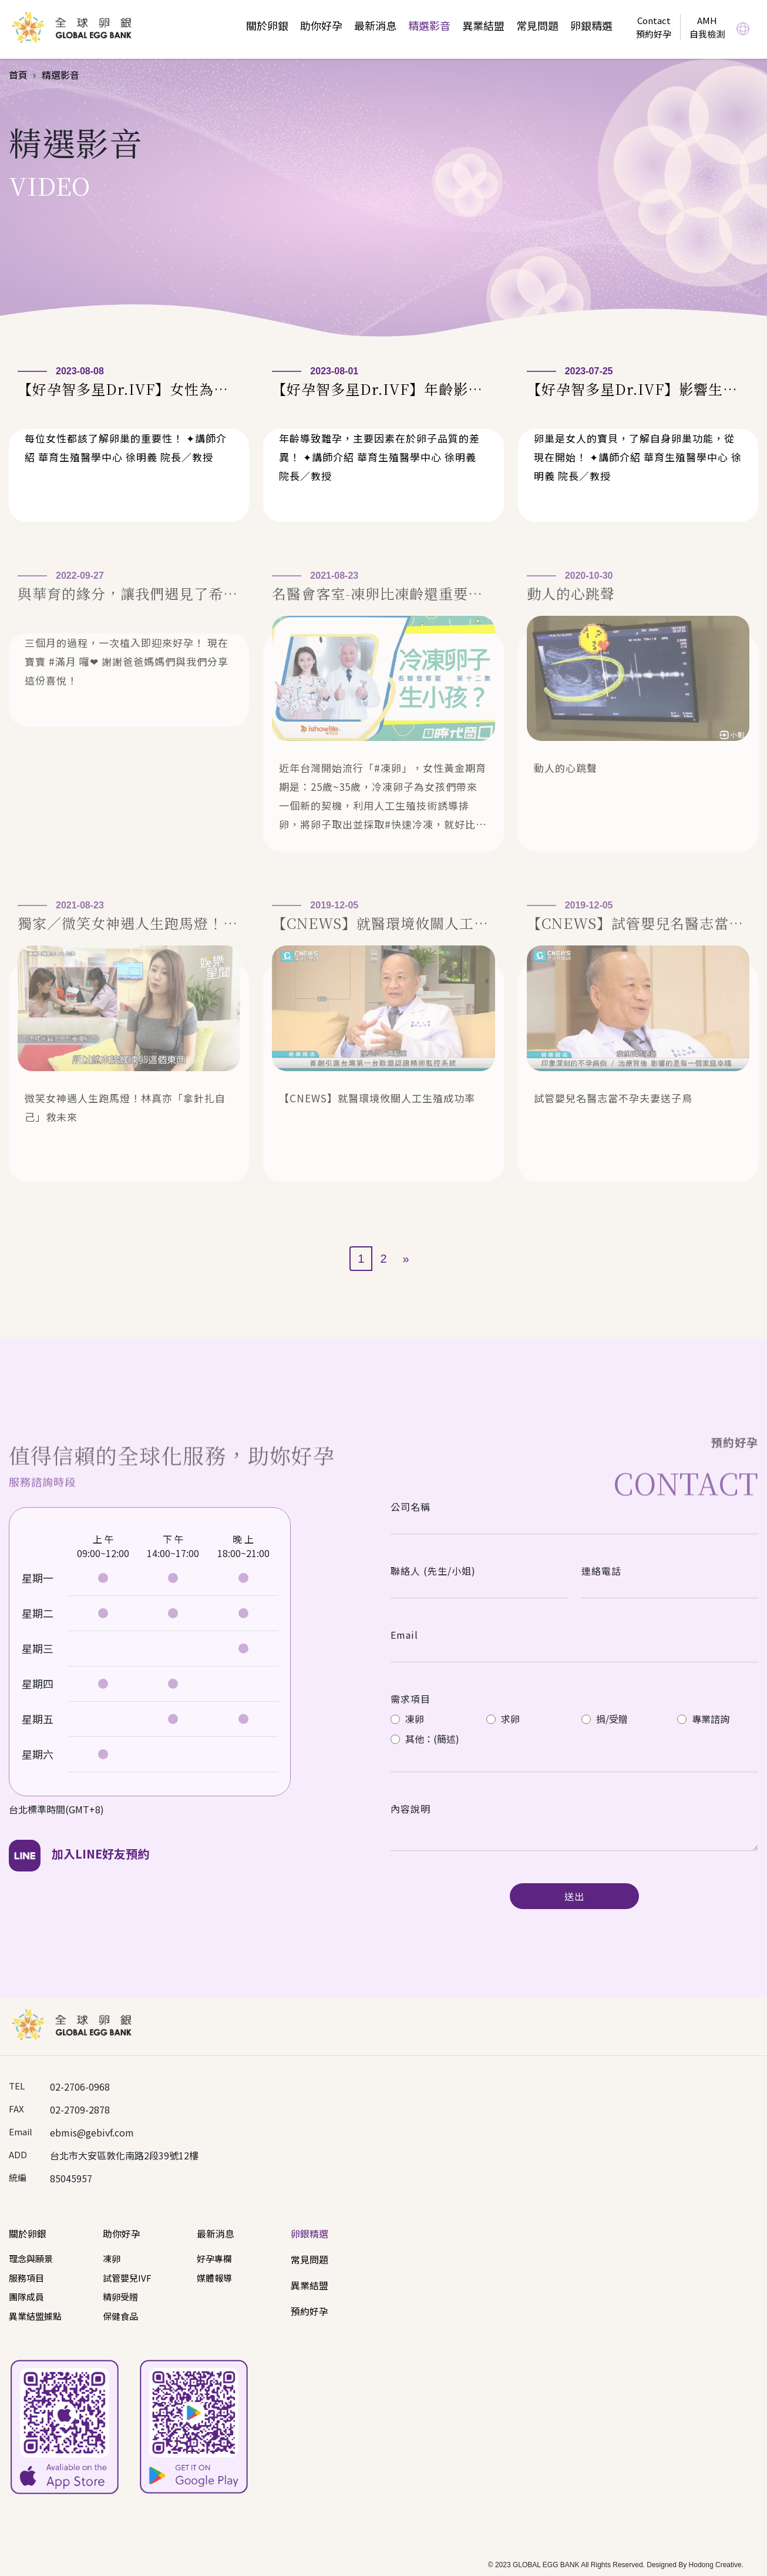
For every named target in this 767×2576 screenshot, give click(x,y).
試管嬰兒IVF (127, 2278)
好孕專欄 (214, 2258)
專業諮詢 (703, 1719)
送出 (574, 1896)
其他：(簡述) (425, 1739)
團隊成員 (26, 2296)
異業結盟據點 (35, 2316)
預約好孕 (309, 2311)
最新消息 (375, 25)
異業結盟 (483, 25)
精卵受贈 (120, 2296)
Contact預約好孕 (653, 27)
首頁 (18, 75)
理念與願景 (31, 2258)
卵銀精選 (591, 25)
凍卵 (407, 1719)
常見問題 (537, 25)
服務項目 (26, 2278)
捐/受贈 (604, 1719)
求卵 (503, 1719)
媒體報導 (214, 2278)
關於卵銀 (267, 25)
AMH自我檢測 (707, 27)
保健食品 (120, 2316)
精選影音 (429, 25)
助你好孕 (321, 25)
